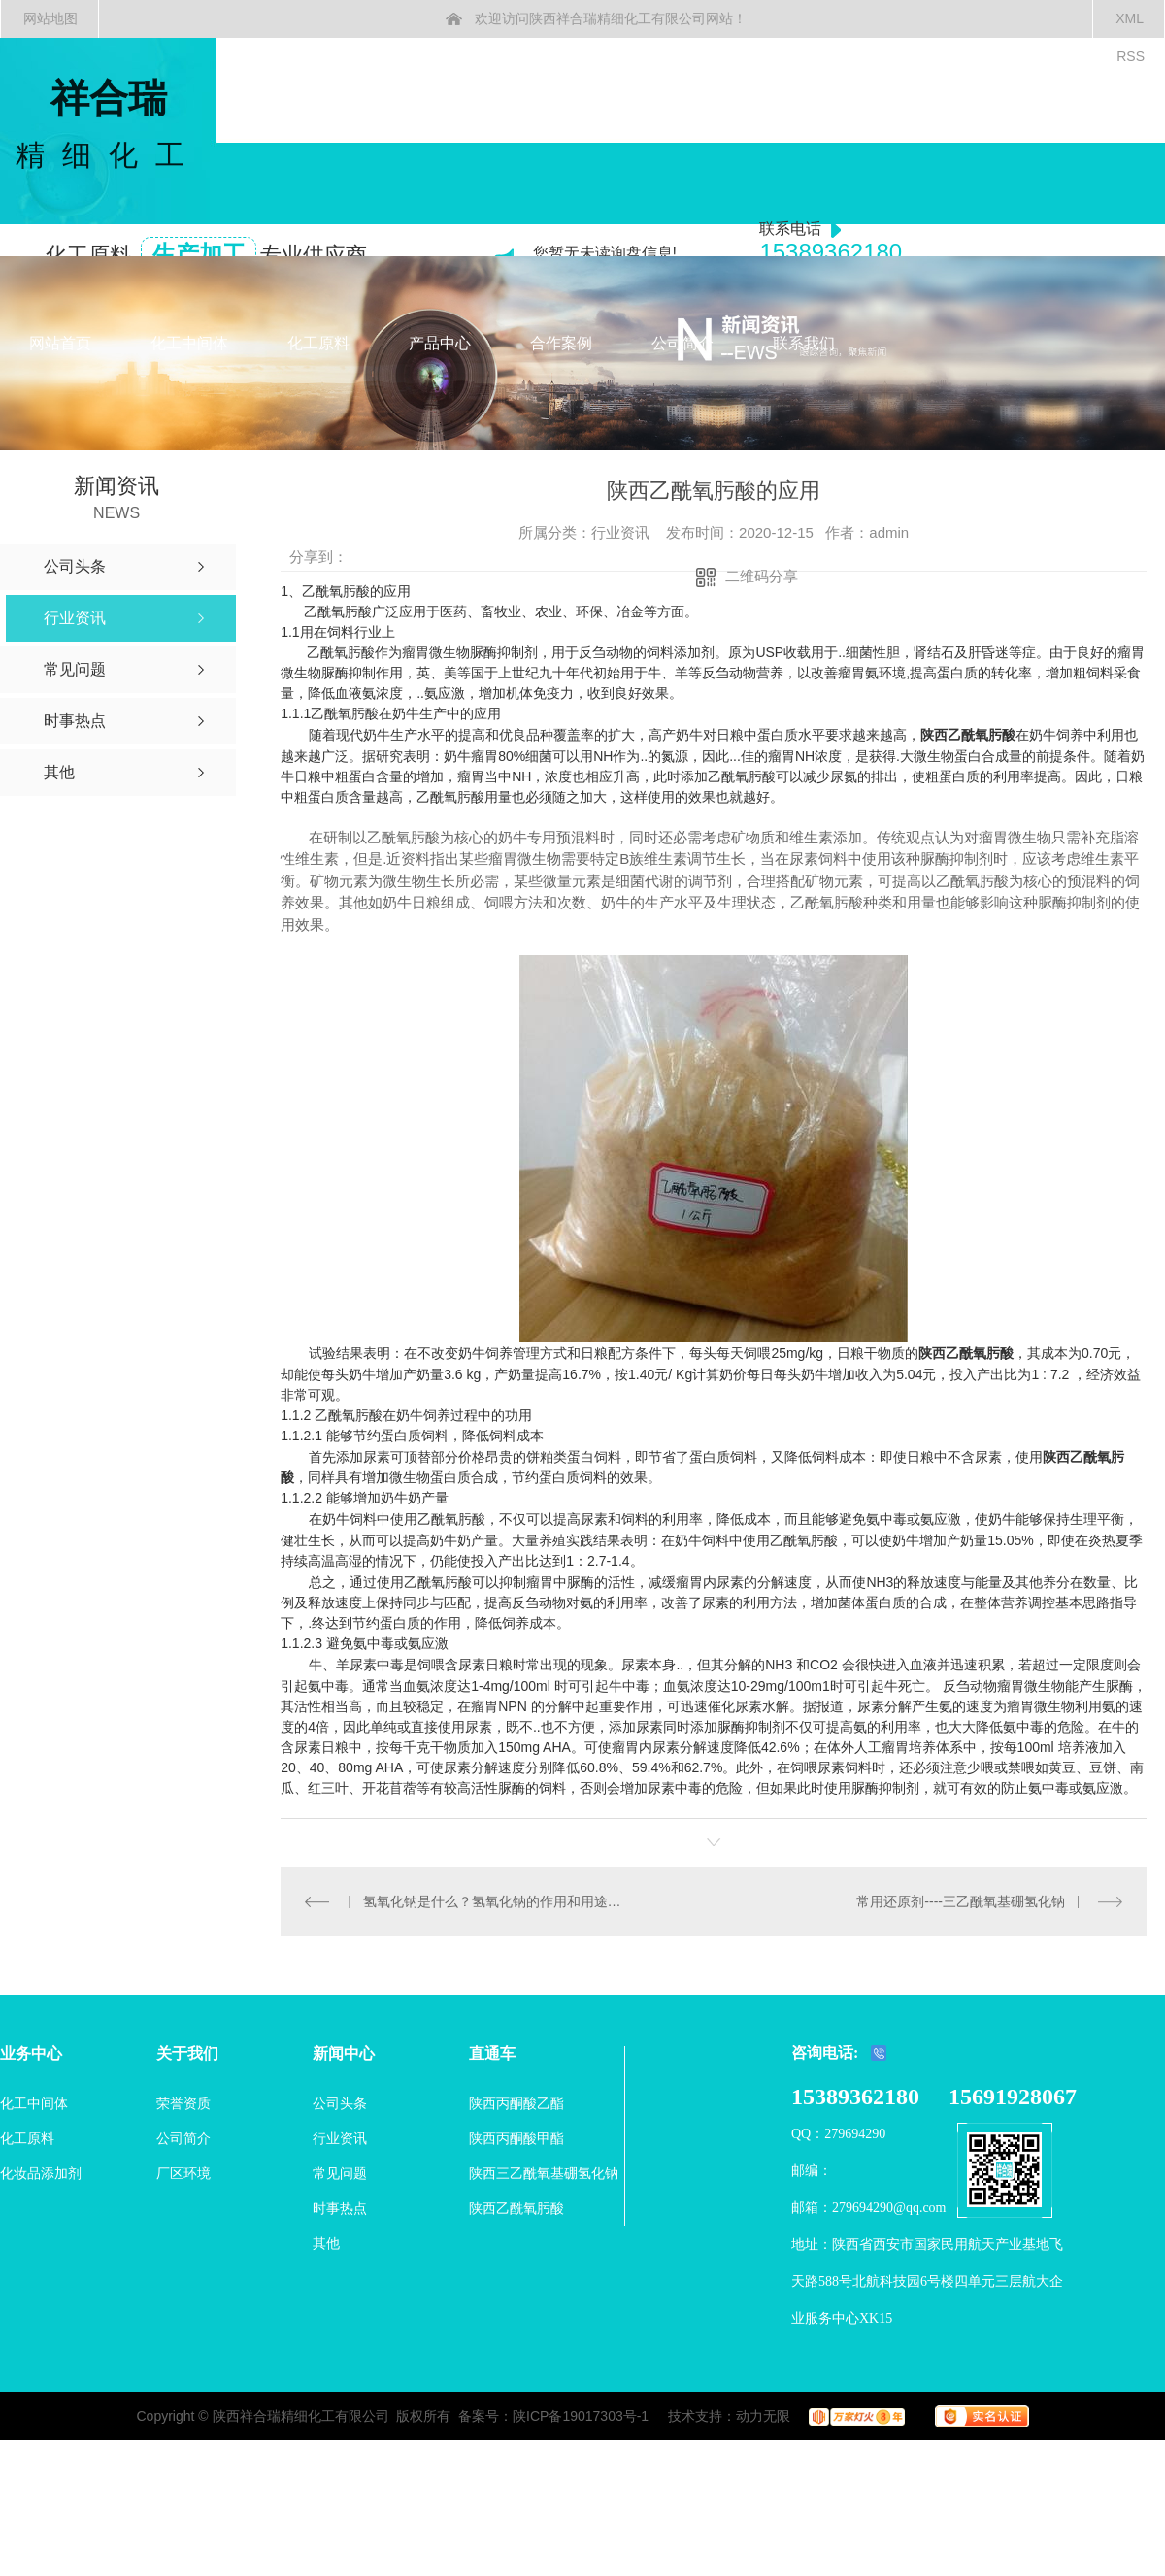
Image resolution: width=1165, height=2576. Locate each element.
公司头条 (340, 2103)
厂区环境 (183, 2173)
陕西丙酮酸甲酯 (516, 2138)
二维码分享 (761, 576)
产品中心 (440, 343)
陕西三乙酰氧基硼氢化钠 (543, 2173)
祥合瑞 (108, 126)
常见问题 (340, 2173)
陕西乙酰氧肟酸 (966, 1353)
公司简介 (682, 343)
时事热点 (340, 2208)
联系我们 (804, 343)
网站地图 (50, 18)
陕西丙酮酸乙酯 (516, 2103)
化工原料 (318, 343)
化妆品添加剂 (41, 2173)
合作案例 (561, 343)
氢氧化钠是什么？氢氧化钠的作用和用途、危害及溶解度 (497, 1901)
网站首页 (60, 343)
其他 (326, 2243)
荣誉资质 (183, 2103)
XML (1129, 18)
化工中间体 (189, 343)
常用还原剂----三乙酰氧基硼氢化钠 (960, 1901)
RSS (1130, 56)
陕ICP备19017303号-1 (581, 2416)
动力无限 (763, 2416)
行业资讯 (340, 2138)
